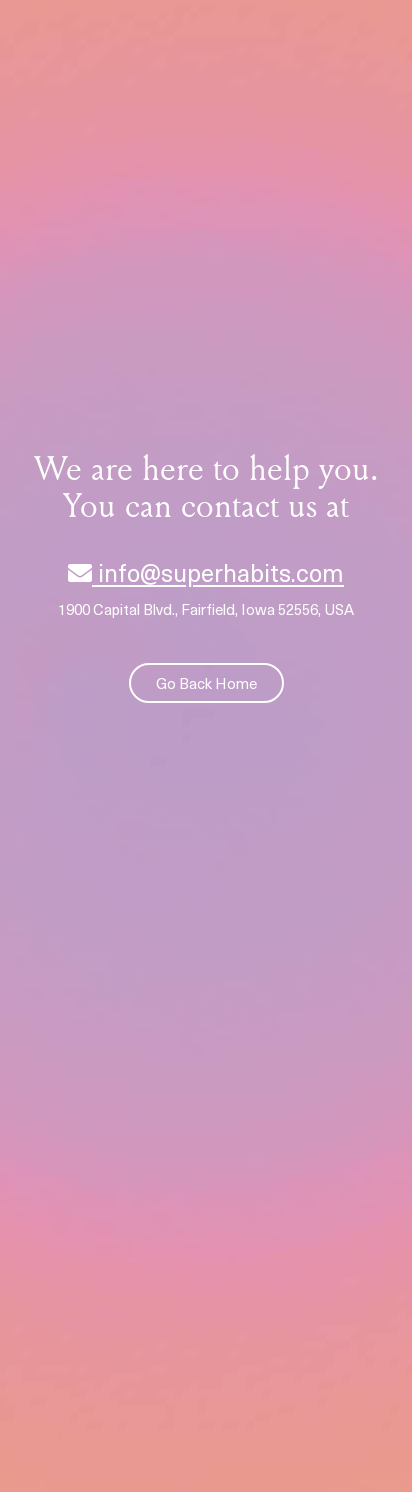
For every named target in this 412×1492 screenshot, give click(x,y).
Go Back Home (206, 683)
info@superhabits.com (206, 572)
